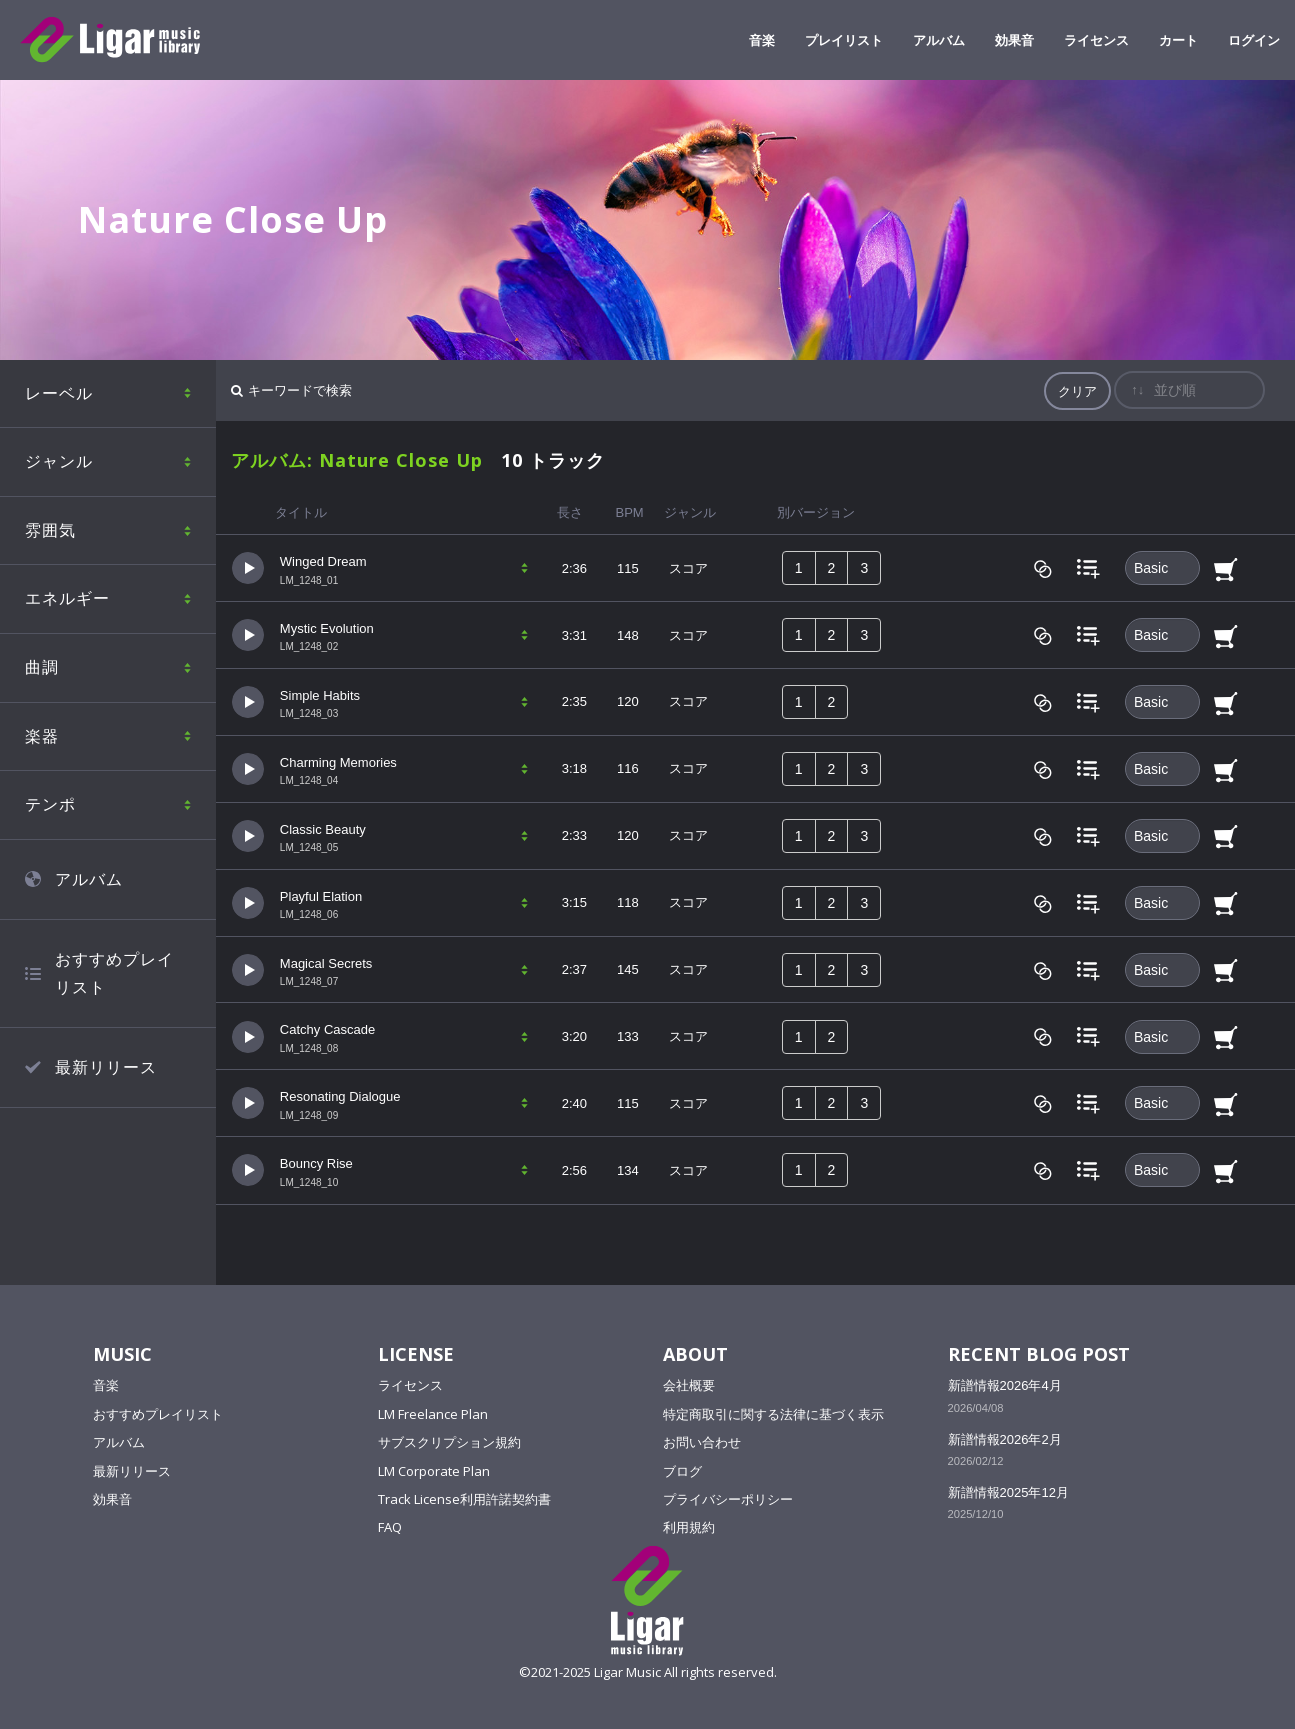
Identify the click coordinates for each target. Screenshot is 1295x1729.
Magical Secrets (326, 963)
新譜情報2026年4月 (1005, 1385)
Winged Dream (323, 561)
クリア (1077, 391)
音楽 (106, 1385)
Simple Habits (320, 695)
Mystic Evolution (327, 628)
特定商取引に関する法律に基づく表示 (773, 1414)
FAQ (390, 1527)
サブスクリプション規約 (449, 1442)
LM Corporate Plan (434, 1471)
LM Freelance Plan (433, 1414)
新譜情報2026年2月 (1005, 1439)
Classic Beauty (323, 829)
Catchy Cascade (327, 1029)
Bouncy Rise (316, 1163)
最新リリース (106, 1067)
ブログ (682, 1471)
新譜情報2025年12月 (1008, 1492)
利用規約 (689, 1527)
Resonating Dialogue (340, 1096)
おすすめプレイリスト (114, 973)
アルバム (89, 879)
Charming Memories (338, 762)
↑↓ (1137, 389)
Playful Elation (321, 896)
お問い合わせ (702, 1442)
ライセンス (410, 1385)
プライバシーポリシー (728, 1499)
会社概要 (689, 1385)
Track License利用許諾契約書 (464, 1499)
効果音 (112, 1499)
